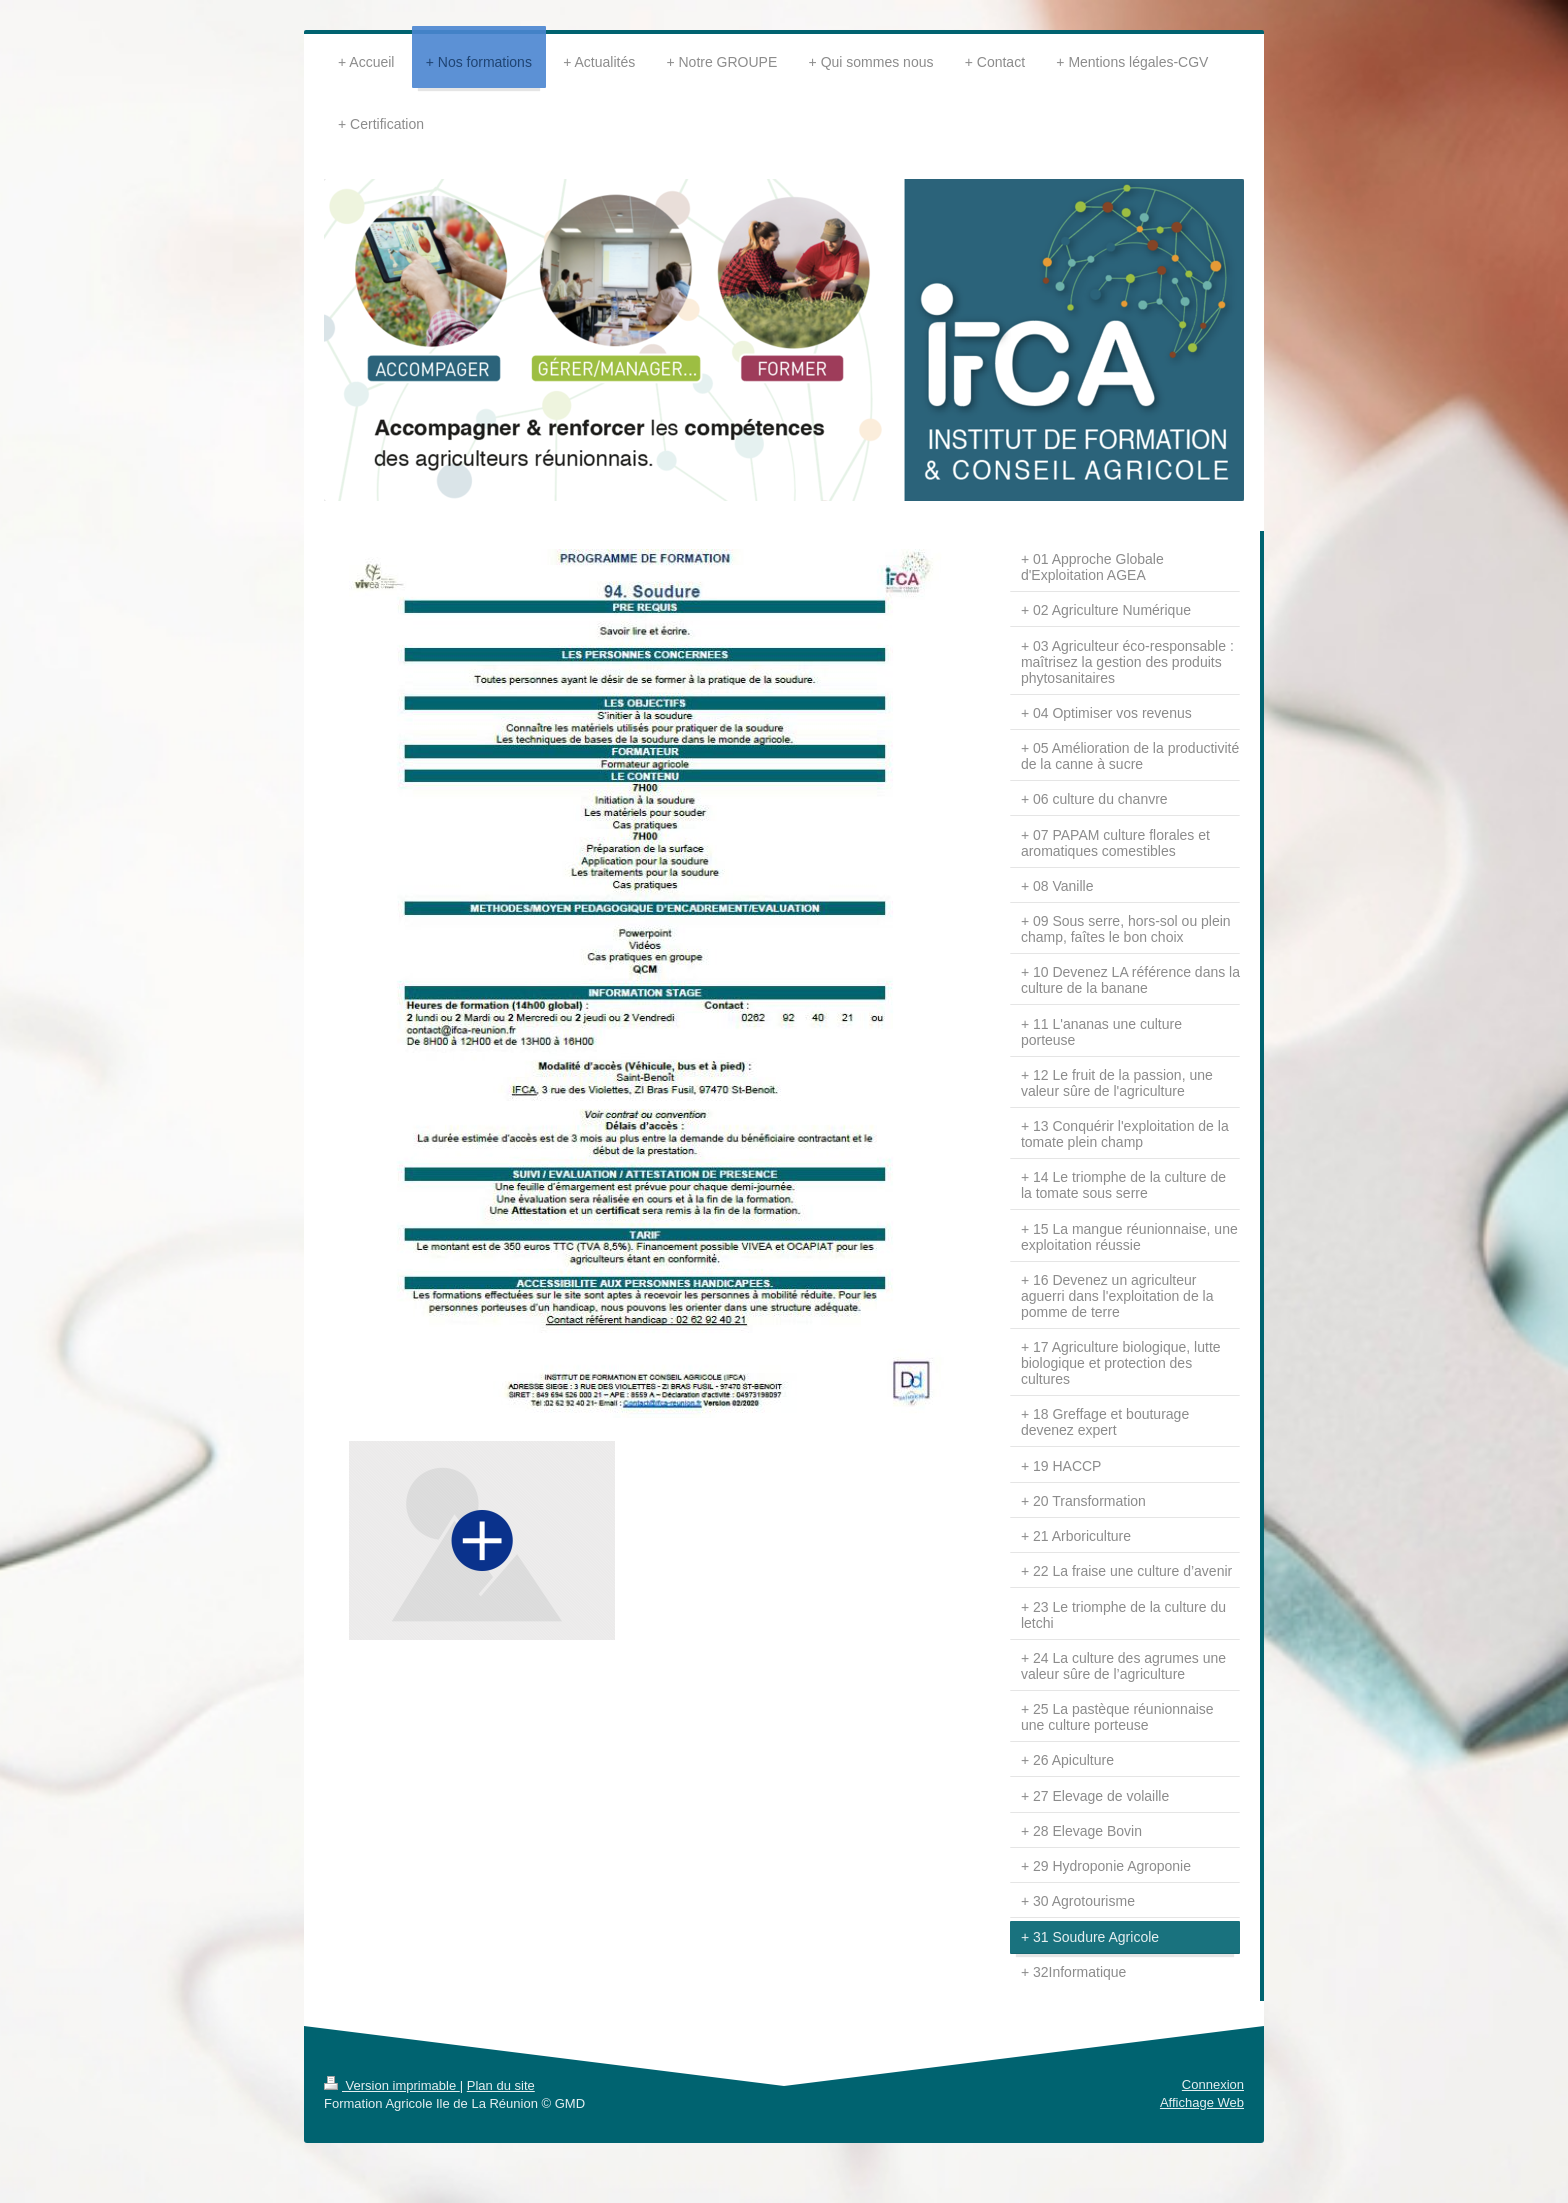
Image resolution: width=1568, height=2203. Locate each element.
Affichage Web (1202, 2102)
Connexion (1213, 2084)
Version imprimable (392, 2085)
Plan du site (501, 2085)
